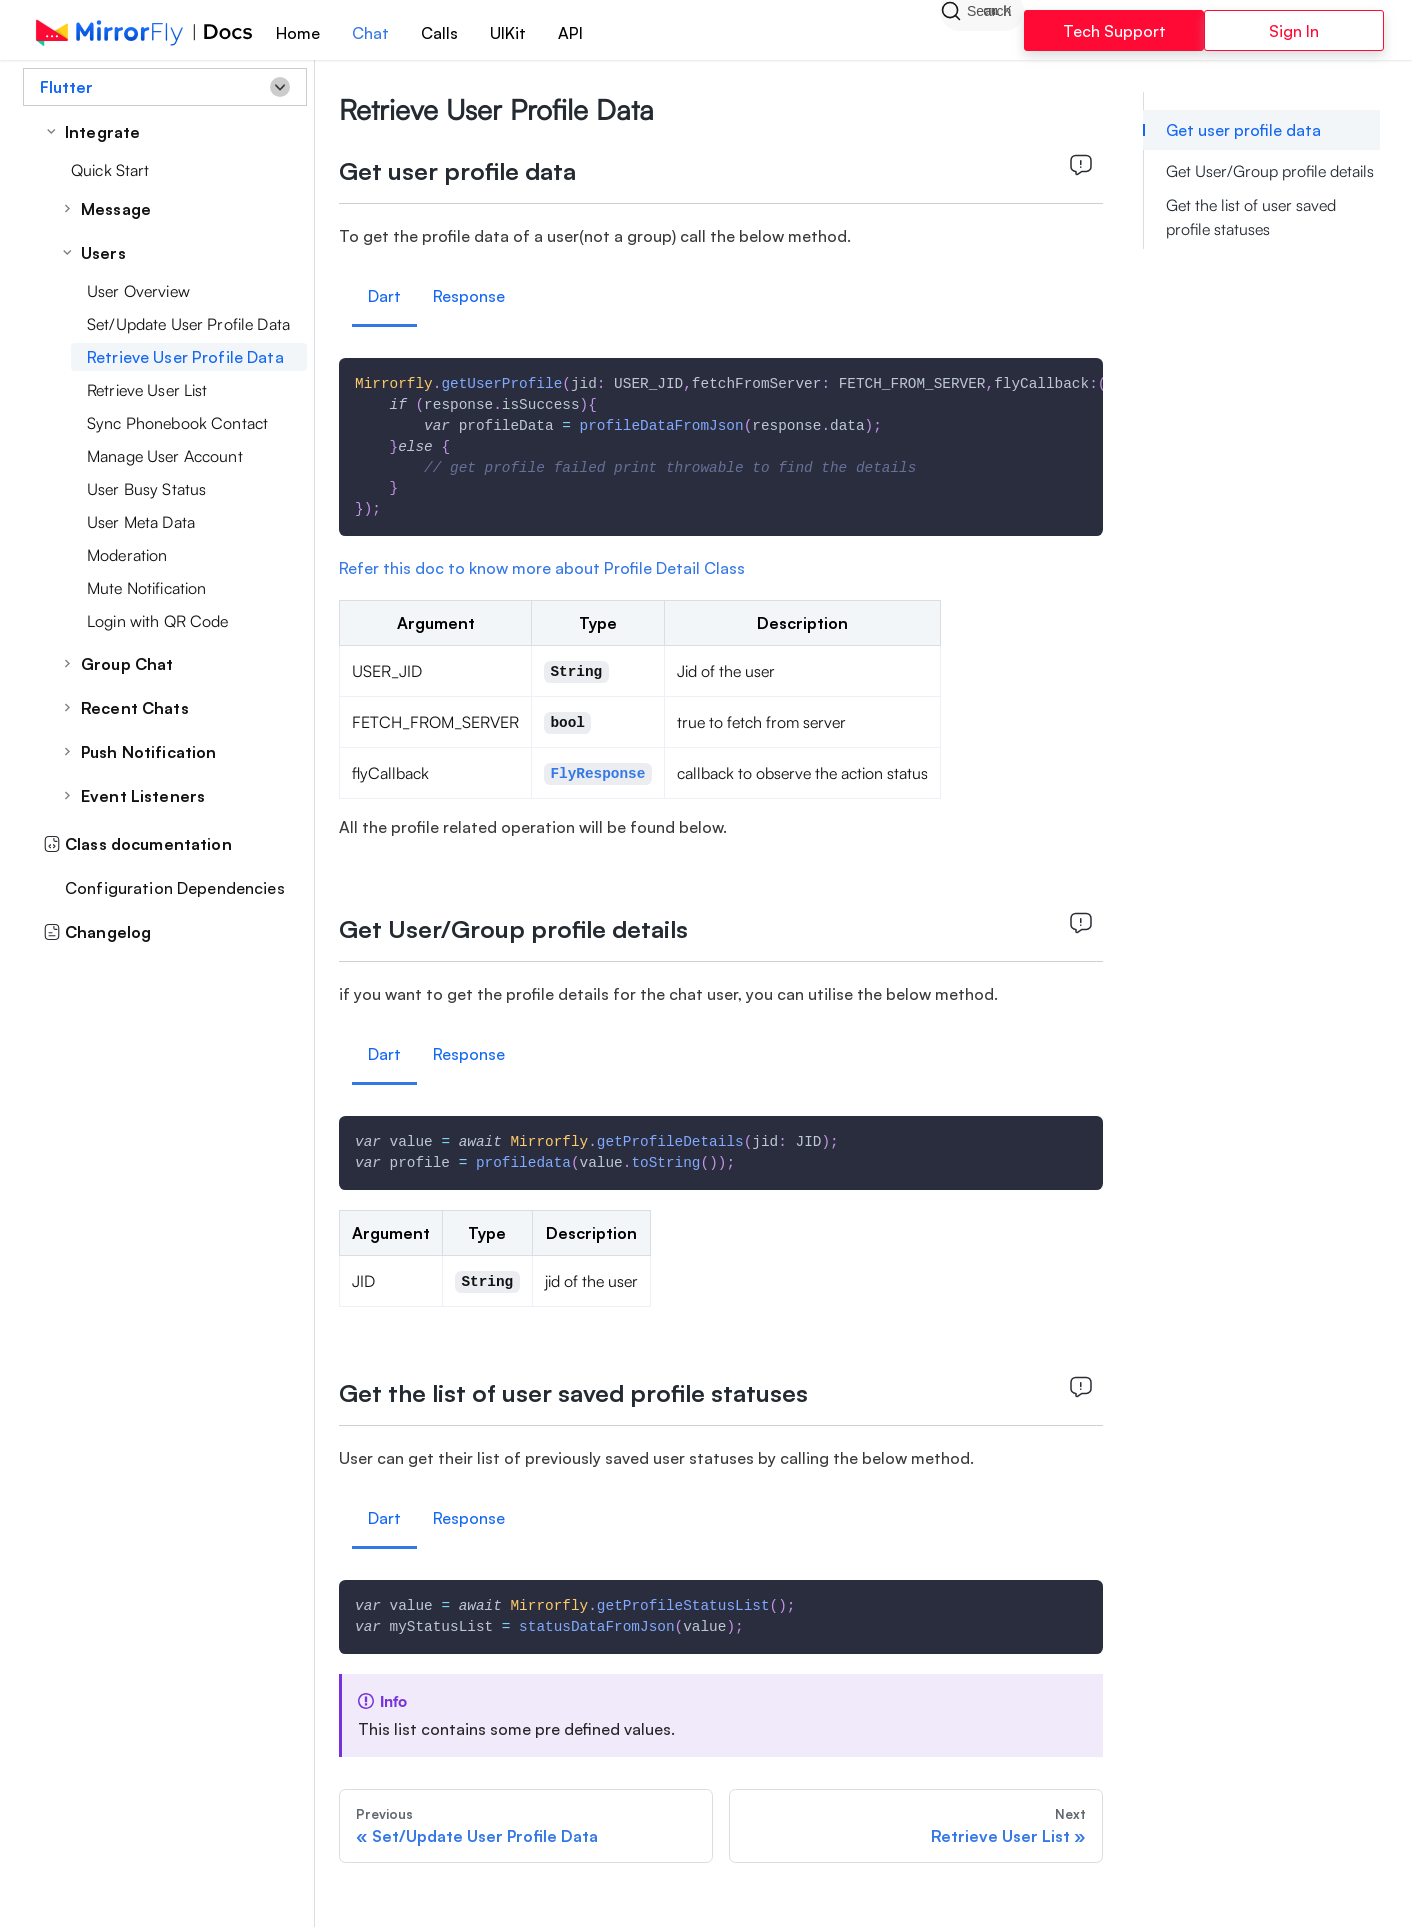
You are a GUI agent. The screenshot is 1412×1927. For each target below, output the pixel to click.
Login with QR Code (158, 621)
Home (298, 33)
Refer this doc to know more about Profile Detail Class (542, 568)
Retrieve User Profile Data (185, 357)
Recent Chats (135, 708)
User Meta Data (141, 522)
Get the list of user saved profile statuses (1251, 217)
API (570, 33)
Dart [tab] (384, 296)
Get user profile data (1243, 130)
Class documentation (137, 844)
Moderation (127, 555)
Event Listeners (143, 796)
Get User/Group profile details (1270, 171)
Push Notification (148, 752)
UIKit (508, 33)
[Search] (982, 30)
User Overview (138, 291)
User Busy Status (146, 489)
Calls (439, 33)
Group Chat (127, 664)
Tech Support (1114, 31)
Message (116, 209)
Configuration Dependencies (175, 888)
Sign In (1294, 31)
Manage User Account (165, 456)
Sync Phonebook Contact (177, 423)
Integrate (102, 132)
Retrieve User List (147, 390)
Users (103, 253)
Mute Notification (146, 588)
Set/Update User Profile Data (188, 324)
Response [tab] (469, 296)
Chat (370, 33)
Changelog (97, 932)
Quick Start (110, 170)
